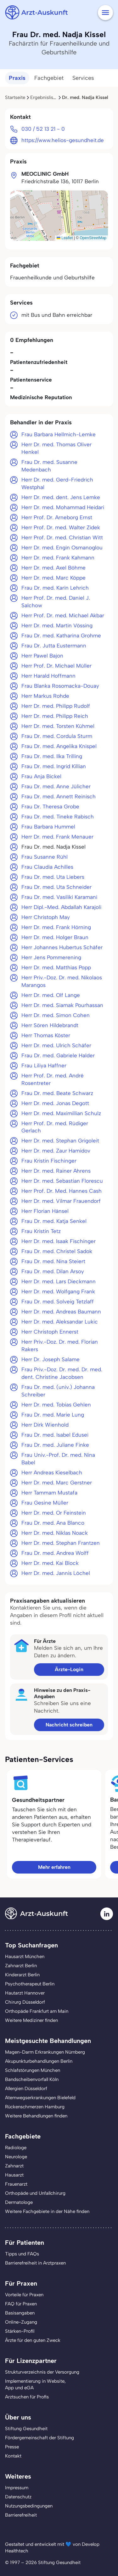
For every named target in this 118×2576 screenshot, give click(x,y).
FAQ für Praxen (21, 2304)
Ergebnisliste (43, 97)
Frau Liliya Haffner (43, 1065)
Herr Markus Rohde (45, 696)
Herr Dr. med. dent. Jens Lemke (60, 497)
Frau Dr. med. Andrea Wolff (55, 1553)
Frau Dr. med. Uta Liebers (52, 877)
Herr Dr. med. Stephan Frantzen (60, 1543)
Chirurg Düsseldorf (25, 2002)
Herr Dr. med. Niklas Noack (54, 1533)
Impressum (16, 2488)
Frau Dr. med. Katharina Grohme (61, 635)
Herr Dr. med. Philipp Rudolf (55, 706)
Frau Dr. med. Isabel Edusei (54, 1435)
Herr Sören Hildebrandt (49, 1025)
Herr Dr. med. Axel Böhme (53, 567)
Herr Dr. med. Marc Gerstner (56, 1482)
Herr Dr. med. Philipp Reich (54, 716)
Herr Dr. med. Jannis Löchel (55, 1573)
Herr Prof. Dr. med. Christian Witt (62, 537)
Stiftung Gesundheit (26, 2428)
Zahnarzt (14, 2166)
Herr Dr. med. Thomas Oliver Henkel (56, 448)
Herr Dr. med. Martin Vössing (57, 625)
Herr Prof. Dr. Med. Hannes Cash (61, 1191)
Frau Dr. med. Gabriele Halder (58, 1055)
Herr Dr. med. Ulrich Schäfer (56, 1045)
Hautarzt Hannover (25, 1993)
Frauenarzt (16, 2184)
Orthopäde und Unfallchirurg (35, 2193)
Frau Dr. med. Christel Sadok (56, 1251)
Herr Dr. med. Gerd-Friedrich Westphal (57, 483)
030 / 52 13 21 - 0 (43, 129)
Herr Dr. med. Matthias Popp (56, 967)
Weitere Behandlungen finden (36, 2116)
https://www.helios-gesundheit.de (62, 140)
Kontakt (13, 2456)
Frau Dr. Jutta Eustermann (53, 645)
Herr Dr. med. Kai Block (50, 1563)
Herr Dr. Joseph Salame (50, 1359)
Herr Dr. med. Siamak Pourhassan (62, 1005)
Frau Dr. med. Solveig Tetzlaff (57, 1301)
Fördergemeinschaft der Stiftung (39, 2438)
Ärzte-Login (69, 1669)
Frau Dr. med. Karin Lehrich (55, 588)
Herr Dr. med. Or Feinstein (53, 1513)
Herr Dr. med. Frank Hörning (56, 927)
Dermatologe (19, 2202)
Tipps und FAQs (22, 2254)
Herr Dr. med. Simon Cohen (55, 1015)
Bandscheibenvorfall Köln (32, 2079)
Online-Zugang (21, 2322)
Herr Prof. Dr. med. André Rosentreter (52, 1079)
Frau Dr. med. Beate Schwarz (57, 1093)
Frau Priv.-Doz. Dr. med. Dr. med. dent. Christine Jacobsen (61, 1373)
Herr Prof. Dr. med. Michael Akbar (62, 615)
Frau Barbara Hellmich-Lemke (58, 434)
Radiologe (15, 2147)
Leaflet (65, 238)
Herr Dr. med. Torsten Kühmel (57, 726)
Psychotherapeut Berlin (29, 1984)
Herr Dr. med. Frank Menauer (57, 837)
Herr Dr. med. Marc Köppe (53, 578)
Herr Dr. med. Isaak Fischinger (58, 1241)
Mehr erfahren (54, 1867)
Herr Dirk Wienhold (45, 1425)
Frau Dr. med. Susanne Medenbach (49, 466)
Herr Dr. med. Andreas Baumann (61, 1311)
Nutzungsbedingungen (29, 2506)
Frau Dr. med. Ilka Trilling (51, 756)
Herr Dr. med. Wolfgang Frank (58, 1291)
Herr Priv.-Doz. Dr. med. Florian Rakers (59, 1345)
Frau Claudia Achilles (47, 867)
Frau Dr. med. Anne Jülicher (56, 786)
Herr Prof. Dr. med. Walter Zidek (60, 527)
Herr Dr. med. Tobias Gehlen (56, 1404)
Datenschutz (18, 2497)
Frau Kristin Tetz (41, 1231)
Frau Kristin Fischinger (48, 1161)
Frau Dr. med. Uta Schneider (56, 887)
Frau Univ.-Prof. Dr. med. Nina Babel (58, 1459)
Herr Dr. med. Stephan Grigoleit (60, 1140)
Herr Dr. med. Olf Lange (50, 995)
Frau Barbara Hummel (48, 826)
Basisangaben (20, 2313)
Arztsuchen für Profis (27, 2397)
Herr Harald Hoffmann (48, 676)
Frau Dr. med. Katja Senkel (54, 1221)
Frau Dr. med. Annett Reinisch (58, 796)
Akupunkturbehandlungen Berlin (38, 2061)
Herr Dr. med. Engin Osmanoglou (62, 547)
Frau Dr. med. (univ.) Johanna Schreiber (58, 1391)
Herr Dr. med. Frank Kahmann (57, 557)
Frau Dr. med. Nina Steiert (53, 1261)
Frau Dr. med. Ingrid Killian (53, 766)
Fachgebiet (49, 77)
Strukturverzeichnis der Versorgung (42, 2372)
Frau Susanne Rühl (44, 857)
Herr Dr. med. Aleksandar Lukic (59, 1321)
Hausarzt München (24, 1956)
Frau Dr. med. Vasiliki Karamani (59, 897)
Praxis (17, 77)
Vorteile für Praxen (24, 2295)
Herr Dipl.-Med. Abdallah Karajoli (61, 907)
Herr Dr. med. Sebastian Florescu (62, 1181)
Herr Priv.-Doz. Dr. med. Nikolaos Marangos (61, 981)
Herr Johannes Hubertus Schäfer (62, 947)
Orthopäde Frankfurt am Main (36, 2011)
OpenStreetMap (93, 238)
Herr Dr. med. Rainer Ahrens (56, 1171)
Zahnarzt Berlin (21, 1965)
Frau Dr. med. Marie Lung (52, 1415)
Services (83, 77)
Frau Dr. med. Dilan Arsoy (52, 1271)
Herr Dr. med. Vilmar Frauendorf (61, 1201)
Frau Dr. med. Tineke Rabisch (57, 816)
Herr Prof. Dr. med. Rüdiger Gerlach (54, 1127)
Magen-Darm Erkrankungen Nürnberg (45, 2052)
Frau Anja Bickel (41, 776)
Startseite (15, 97)
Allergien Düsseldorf (26, 2088)
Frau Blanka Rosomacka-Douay (60, 686)
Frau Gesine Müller (44, 1503)
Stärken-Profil (19, 2331)
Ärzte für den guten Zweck (32, 2340)
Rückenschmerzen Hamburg (35, 2107)
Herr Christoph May (45, 917)
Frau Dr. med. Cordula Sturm (56, 736)
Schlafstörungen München (32, 2070)
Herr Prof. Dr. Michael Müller (56, 666)
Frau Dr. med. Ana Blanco (52, 1523)
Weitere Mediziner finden (31, 2020)
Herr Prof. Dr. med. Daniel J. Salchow (55, 601)
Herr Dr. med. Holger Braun (54, 937)
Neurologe (16, 2157)
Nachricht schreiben (69, 1725)
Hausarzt (14, 2175)
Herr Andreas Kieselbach (51, 1472)
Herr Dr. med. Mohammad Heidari (62, 507)
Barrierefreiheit (21, 2515)
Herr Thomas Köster (45, 1035)
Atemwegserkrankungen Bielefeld (40, 2097)
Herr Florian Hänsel (45, 1211)
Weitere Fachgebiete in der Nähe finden (47, 2211)
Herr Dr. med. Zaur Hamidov (55, 1151)
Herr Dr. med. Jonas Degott (55, 1103)
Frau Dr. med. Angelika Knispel (59, 746)
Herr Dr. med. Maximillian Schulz (61, 1113)
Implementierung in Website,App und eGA (35, 2384)
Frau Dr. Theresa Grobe (50, 806)
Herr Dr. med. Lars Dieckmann (58, 1281)
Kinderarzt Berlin (22, 1975)
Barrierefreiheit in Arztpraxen (35, 2263)
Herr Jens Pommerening (51, 957)
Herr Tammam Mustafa (49, 1492)
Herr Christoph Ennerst (49, 1332)
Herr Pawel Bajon (42, 655)
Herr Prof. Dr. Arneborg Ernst (56, 517)
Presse (12, 2447)
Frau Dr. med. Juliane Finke (55, 1445)
